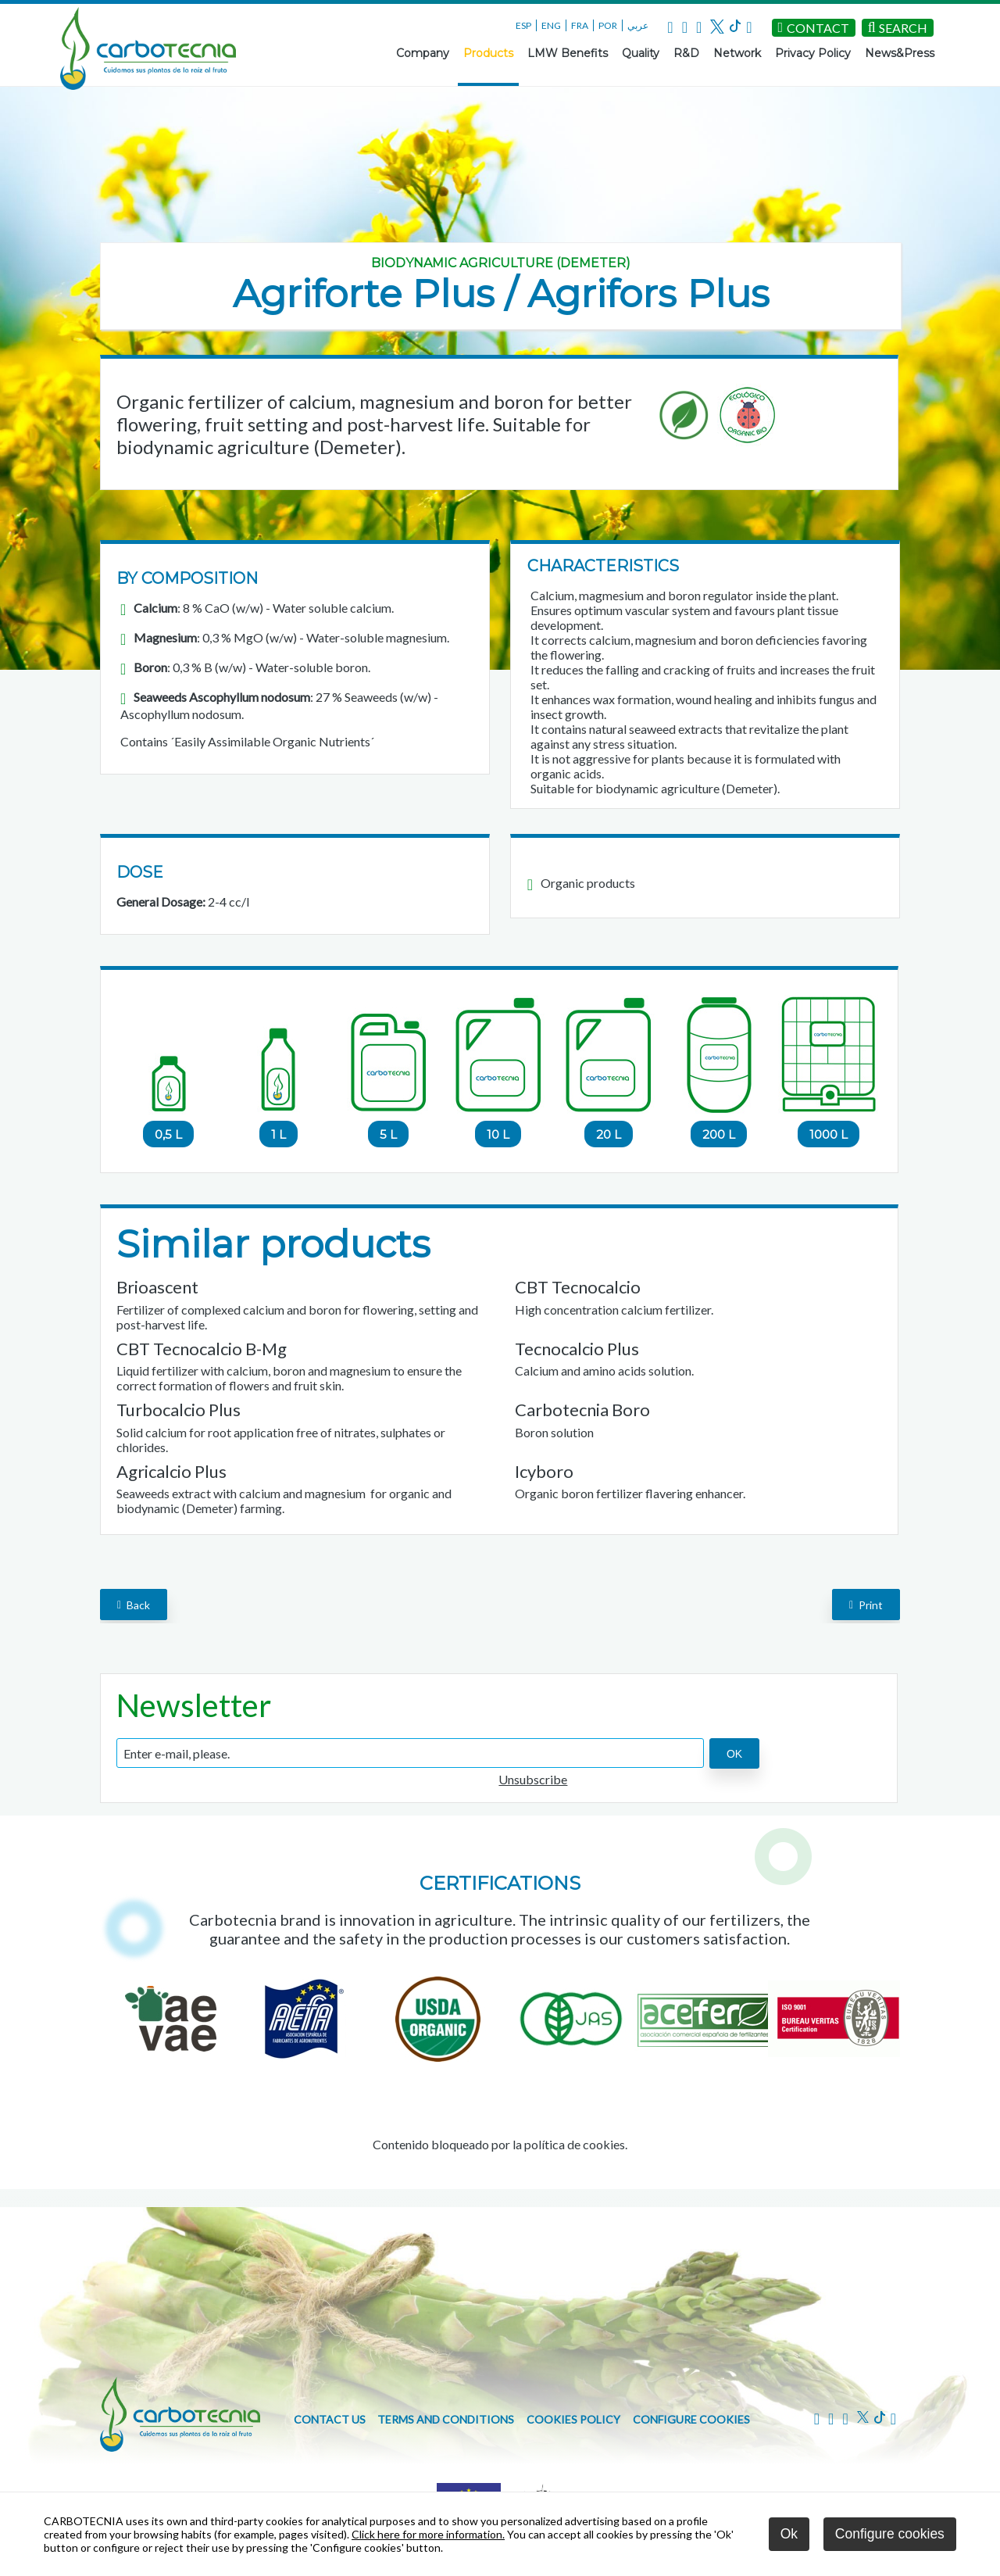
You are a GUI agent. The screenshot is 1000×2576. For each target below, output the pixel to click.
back (133, 1604)
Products (488, 53)
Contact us (330, 2419)
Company (422, 53)
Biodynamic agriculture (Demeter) (500, 263)
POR (607, 25)
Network (737, 53)
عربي (637, 25)
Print (866, 1604)
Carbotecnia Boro (582, 1409)
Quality (640, 53)
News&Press (899, 53)
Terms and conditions (445, 2419)
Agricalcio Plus (171, 1471)
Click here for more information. (428, 2534)
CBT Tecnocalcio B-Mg (201, 1348)
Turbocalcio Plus (178, 1409)
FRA (579, 25)
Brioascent (157, 1286)
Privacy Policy (813, 53)
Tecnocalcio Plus (577, 1348)
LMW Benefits (567, 53)
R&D (686, 53)
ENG (551, 25)
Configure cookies (691, 2419)
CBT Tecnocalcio (578, 1286)
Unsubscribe (532, 1779)
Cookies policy (573, 2419)
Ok (789, 2534)
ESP (523, 25)
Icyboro (544, 1471)
